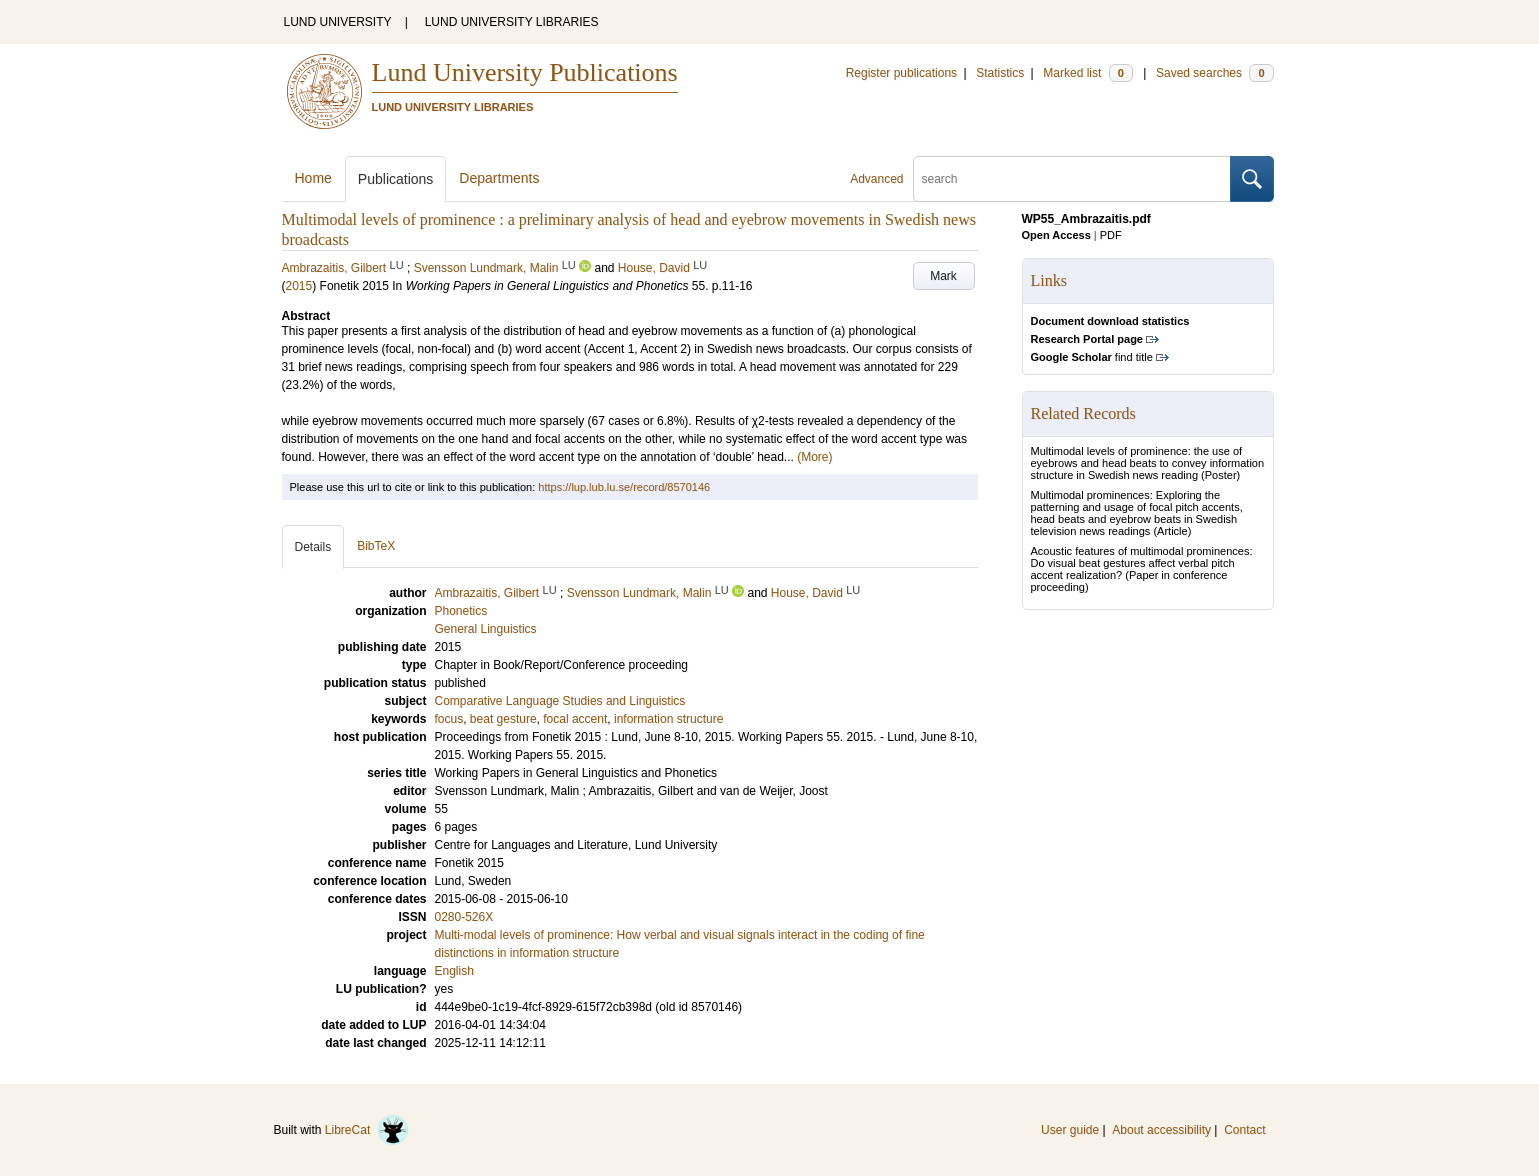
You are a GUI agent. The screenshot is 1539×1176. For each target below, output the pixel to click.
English (454, 971)
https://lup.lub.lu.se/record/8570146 (624, 487)
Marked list (1087, 73)
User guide (1070, 1130)
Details (313, 547)
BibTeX (376, 546)
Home (313, 178)
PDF (1111, 235)
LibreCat (367, 1130)
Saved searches (1215, 73)
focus (449, 719)
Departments (499, 178)
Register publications (901, 73)
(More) (814, 457)
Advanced (876, 179)
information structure (668, 719)
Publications (396, 179)
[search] (1072, 179)
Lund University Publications (525, 72)
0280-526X (464, 917)
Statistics (1000, 73)
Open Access (1056, 235)
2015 (299, 286)
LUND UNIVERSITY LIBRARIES (512, 22)
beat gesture (503, 719)
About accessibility (1161, 1130)
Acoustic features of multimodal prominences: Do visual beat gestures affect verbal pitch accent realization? (1142, 563)
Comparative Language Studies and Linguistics (560, 701)
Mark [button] (943, 276)
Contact (1244, 1130)
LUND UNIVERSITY (338, 22)
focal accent (575, 719)
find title (1092, 357)
